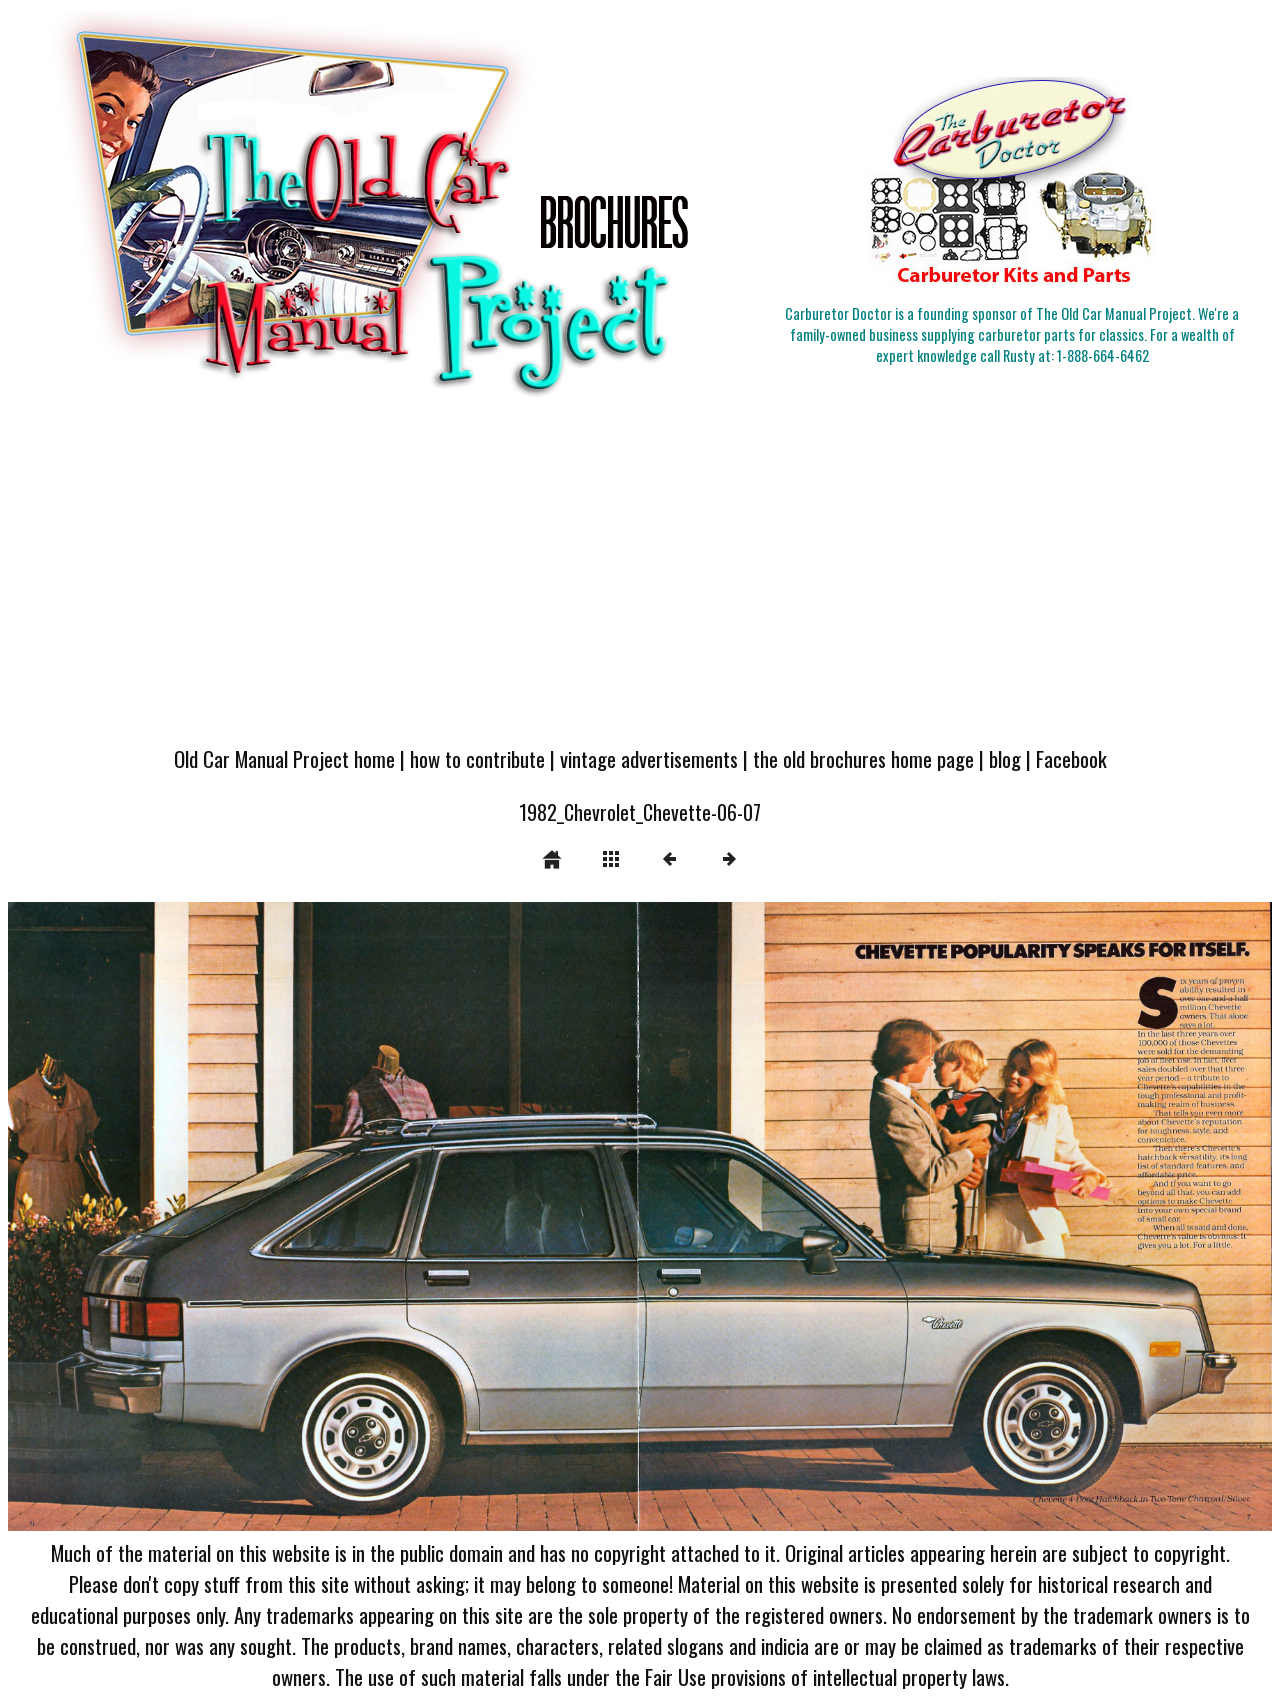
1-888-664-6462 (1103, 355)
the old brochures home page (863, 758)
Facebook (1071, 758)
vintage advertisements (649, 758)
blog (1005, 758)
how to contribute (477, 758)
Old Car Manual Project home (284, 758)
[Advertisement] (640, 582)
